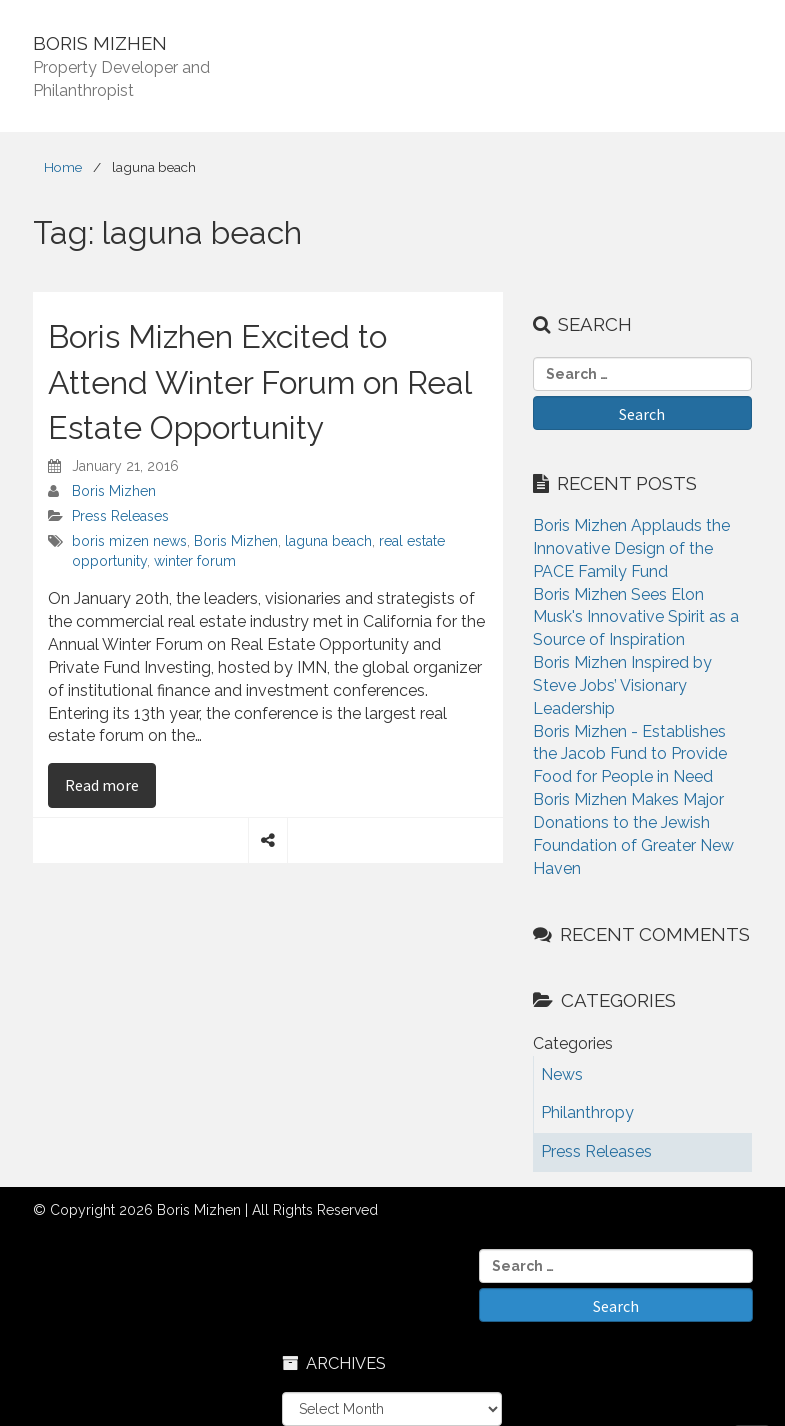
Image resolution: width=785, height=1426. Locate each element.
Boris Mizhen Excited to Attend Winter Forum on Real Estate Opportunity (259, 382)
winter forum (195, 561)
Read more (110, 784)
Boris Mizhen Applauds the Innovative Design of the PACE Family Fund (631, 548)
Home (63, 167)
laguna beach (328, 541)
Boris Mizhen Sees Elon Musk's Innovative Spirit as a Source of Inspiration (636, 617)
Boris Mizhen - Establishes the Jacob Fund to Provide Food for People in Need (630, 754)
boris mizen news (129, 541)
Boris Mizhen (114, 491)
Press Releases (120, 516)
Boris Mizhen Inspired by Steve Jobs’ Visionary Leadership (622, 685)
